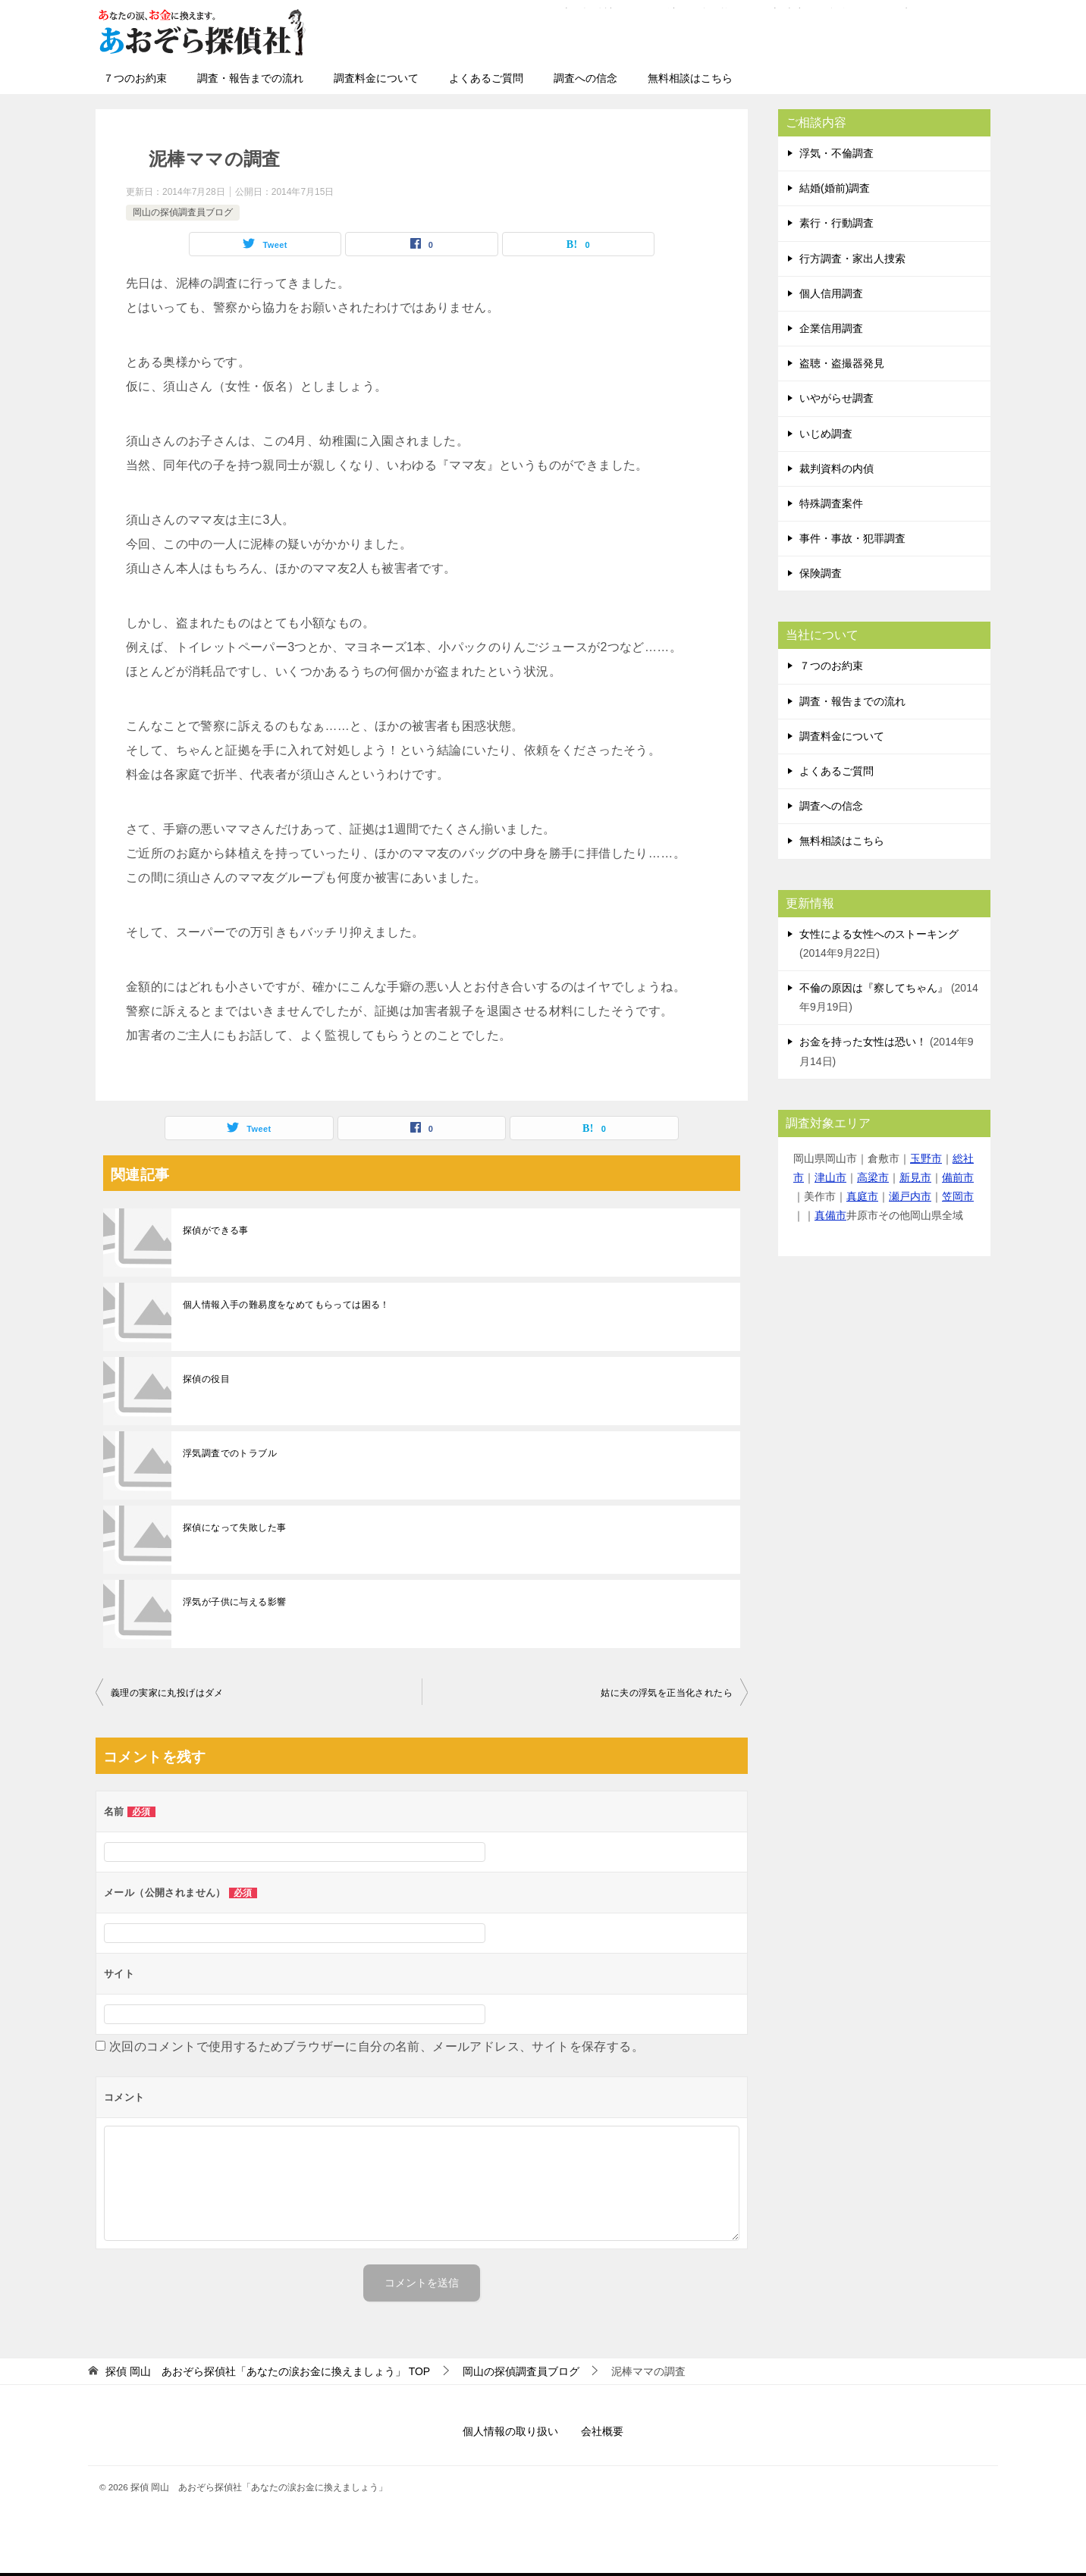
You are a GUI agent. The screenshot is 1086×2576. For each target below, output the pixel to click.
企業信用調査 (831, 328)
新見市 (915, 1177)
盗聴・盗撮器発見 (841, 363)
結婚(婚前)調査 (834, 188)
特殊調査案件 (831, 503)
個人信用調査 (831, 293)
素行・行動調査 (836, 223)
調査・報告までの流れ (250, 78)
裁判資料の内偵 (836, 468)
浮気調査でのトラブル (230, 1453)
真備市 (830, 1215)
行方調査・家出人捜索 (852, 258)
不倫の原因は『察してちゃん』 (873, 988)
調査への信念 (585, 78)
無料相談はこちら (690, 78)
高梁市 (873, 1177)
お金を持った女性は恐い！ (863, 1042)
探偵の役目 (206, 1379)
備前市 (958, 1177)
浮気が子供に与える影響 (234, 1602)
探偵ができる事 (216, 1230)
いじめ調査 (825, 434)
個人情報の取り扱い (510, 2431)
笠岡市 (958, 1196)
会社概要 (602, 2431)
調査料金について (376, 78)
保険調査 (820, 573)
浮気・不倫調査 (836, 153)
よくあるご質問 (486, 78)
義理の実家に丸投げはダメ (167, 1693)
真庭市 (862, 1196)
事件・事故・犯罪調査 (852, 538)
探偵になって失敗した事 (234, 1527)
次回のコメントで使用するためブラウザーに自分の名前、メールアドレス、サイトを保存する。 (376, 2046)
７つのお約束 (135, 78)
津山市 (830, 1177)
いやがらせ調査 (836, 398)
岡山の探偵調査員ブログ (183, 212)
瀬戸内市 (910, 1196)
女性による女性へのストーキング (879, 934)
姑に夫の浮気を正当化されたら (667, 1693)
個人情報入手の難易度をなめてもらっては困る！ (286, 1304)
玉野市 (926, 1158)
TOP (267, 2371)
